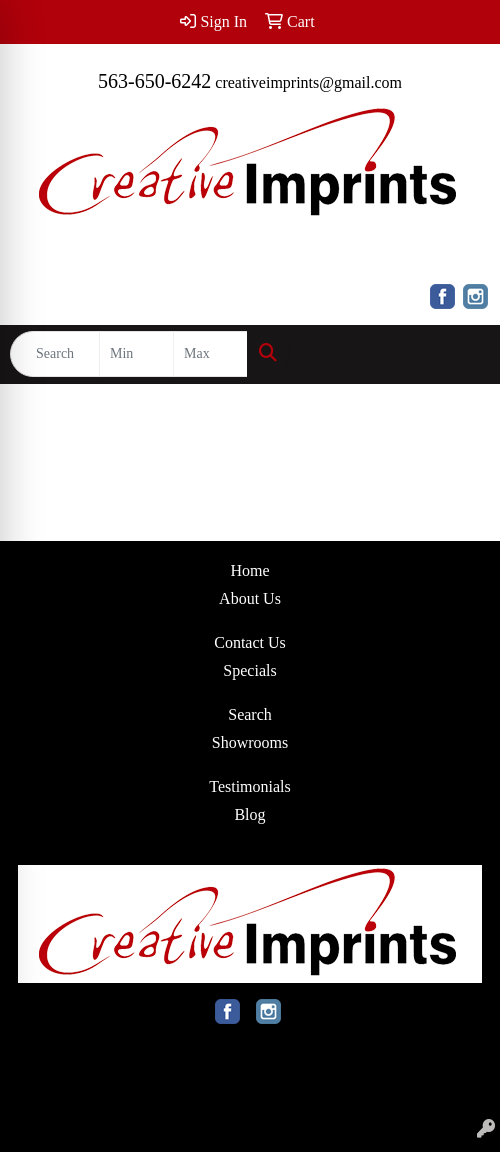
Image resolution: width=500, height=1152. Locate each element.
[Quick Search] (55, 354)
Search (250, 714)
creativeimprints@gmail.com (308, 82)
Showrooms (250, 742)
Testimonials (250, 786)
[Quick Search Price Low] (136, 354)
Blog (249, 814)
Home (249, 570)
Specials (249, 670)
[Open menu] (460, 354)
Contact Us (250, 642)
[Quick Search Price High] (210, 354)
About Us (250, 598)
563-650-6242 (154, 81)
